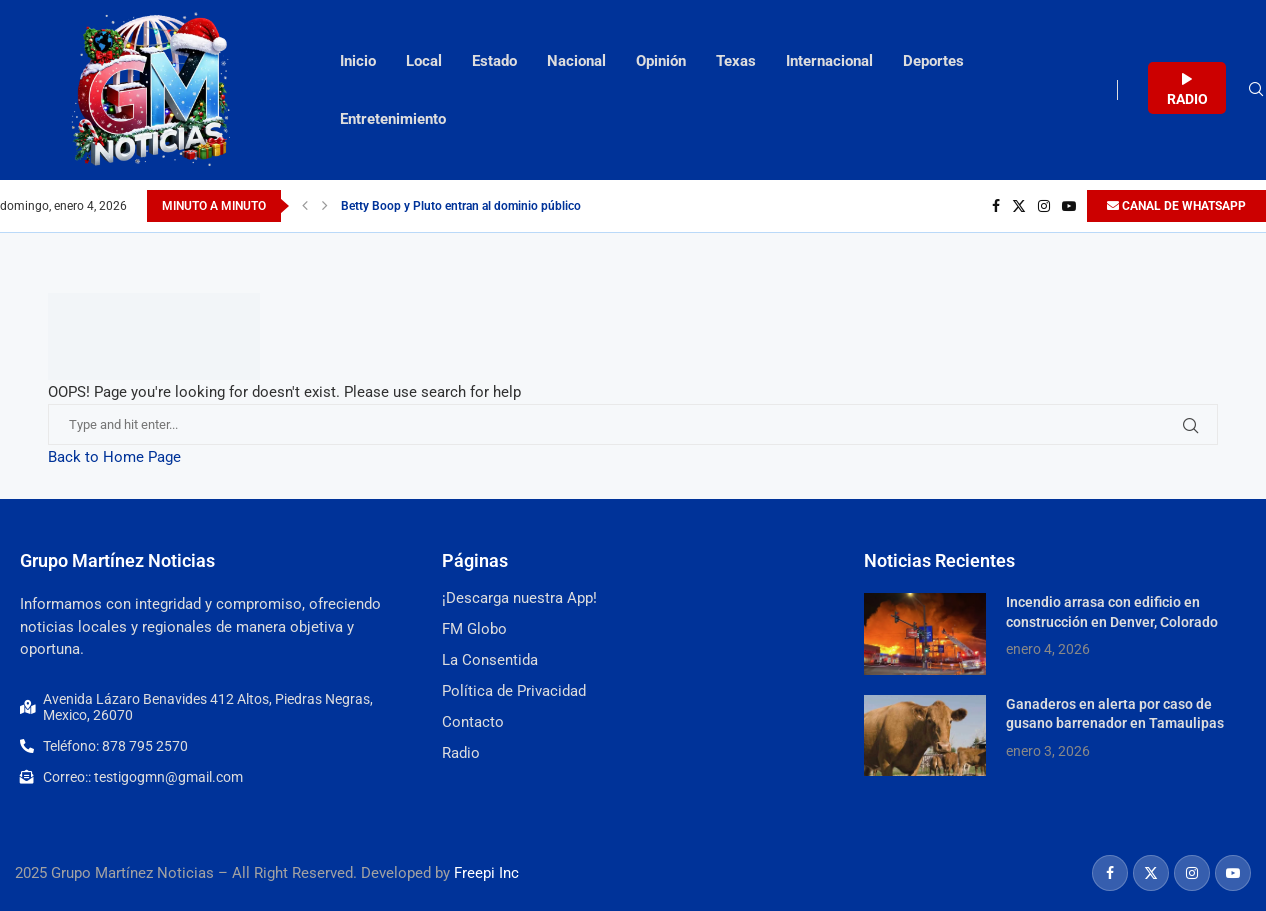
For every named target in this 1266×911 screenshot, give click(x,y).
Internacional (829, 61)
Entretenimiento (393, 119)
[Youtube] (1069, 206)
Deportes (933, 61)
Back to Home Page (114, 457)
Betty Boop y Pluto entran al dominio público (461, 206)
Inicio (358, 61)
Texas (736, 61)
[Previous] (305, 206)
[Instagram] (1044, 206)
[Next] (325, 206)
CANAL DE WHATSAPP (1176, 206)
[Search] (1256, 90)
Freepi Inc (486, 873)
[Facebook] (996, 206)
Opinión (661, 61)
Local (424, 61)
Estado (494, 61)
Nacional (576, 61)
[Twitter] (1019, 206)
